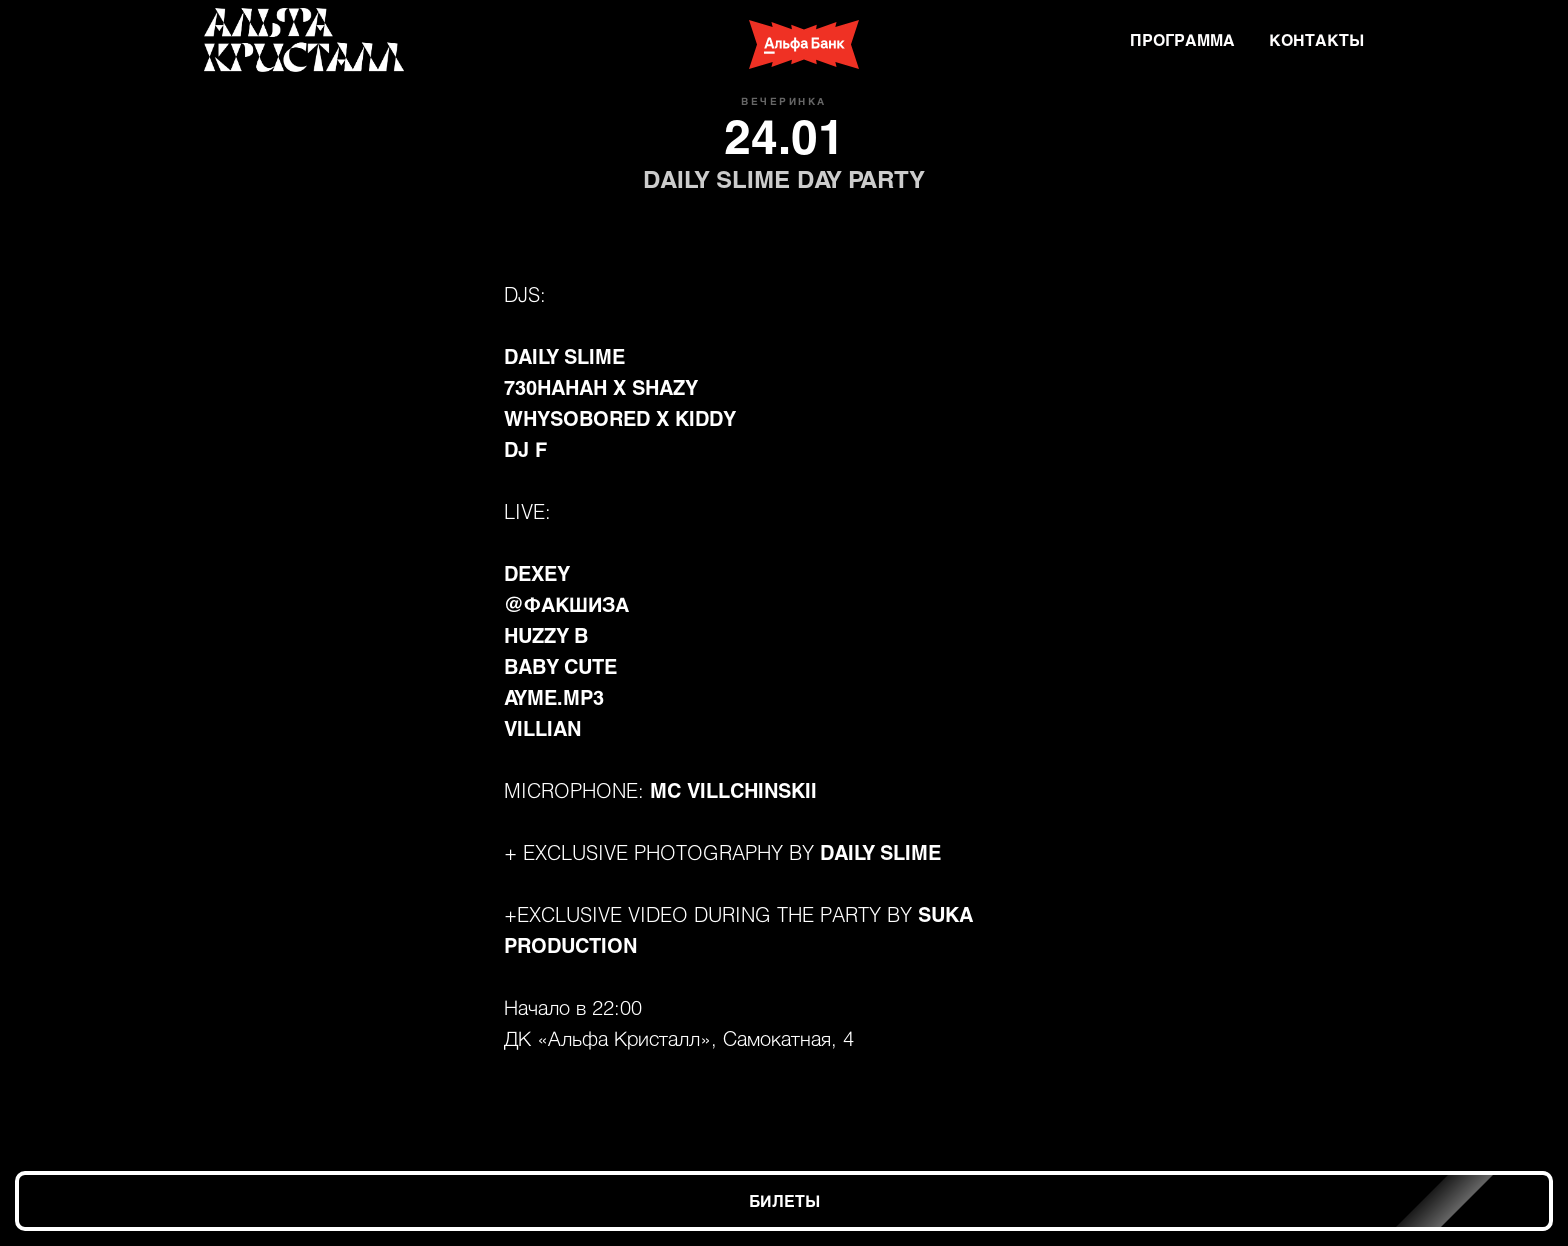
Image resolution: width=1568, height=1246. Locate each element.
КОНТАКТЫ (1316, 39)
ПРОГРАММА (1182, 39)
